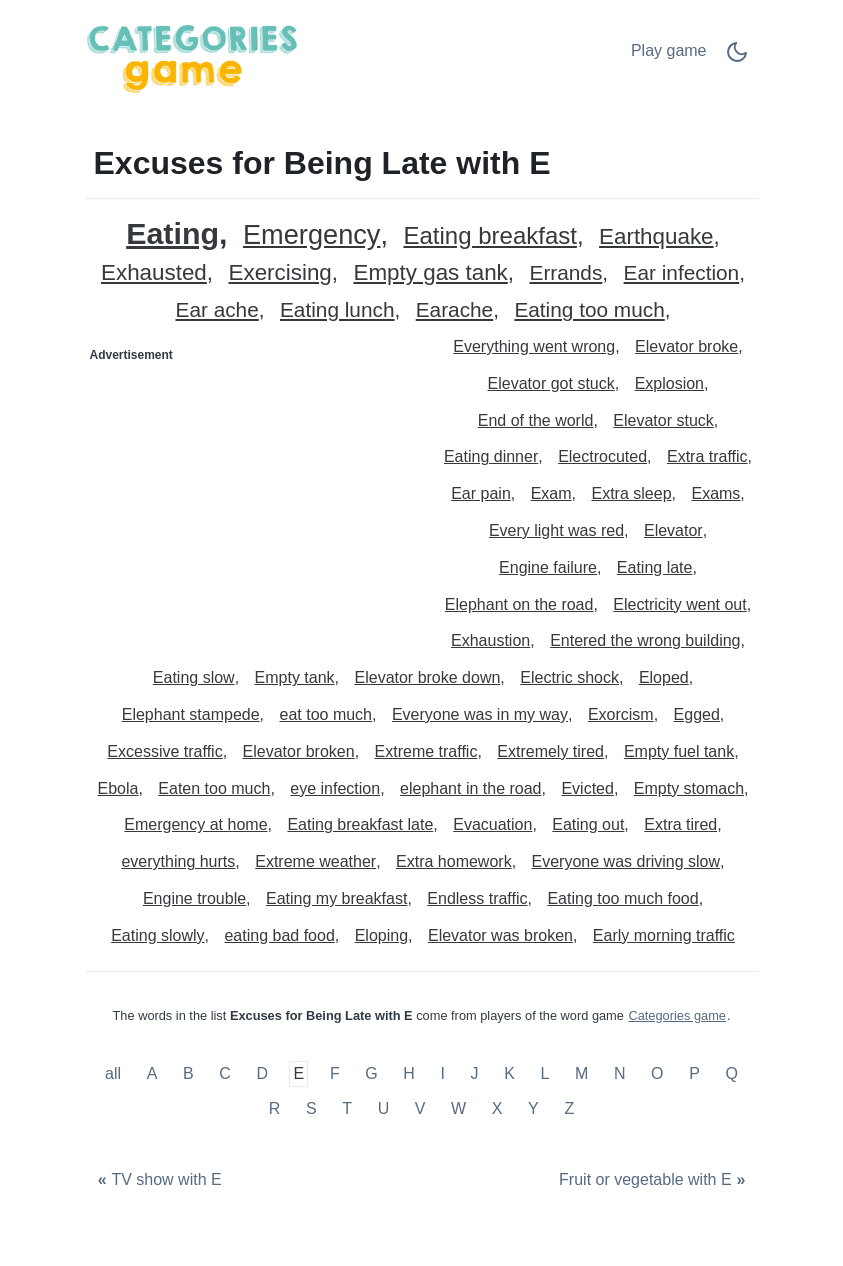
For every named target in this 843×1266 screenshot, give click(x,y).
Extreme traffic (426, 751)
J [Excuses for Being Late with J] (475, 1073)
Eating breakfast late (360, 824)
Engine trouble (194, 898)
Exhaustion (490, 640)
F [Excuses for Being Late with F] (335, 1073)
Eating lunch (337, 310)
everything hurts (178, 861)
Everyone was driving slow (626, 861)
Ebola (117, 788)
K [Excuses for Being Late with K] (509, 1073)
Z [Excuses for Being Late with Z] (569, 1109)
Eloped (664, 677)
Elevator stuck (663, 420)
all (115, 1073)
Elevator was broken (500, 935)
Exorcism (621, 714)
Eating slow (194, 677)
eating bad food (279, 935)
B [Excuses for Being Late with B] (188, 1073)
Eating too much (589, 310)
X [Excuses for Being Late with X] (497, 1109)
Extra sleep (632, 493)
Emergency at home (195, 824)
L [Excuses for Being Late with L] (544, 1073)
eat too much (326, 714)
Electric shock (569, 677)
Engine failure (548, 567)
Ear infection (682, 273)
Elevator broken (299, 751)
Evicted (587, 788)
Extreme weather (315, 861)
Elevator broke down (428, 677)
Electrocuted (602, 456)
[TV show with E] (158, 1180)
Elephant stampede (191, 714)
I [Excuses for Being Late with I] (443, 1073)
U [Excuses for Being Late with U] (384, 1109)
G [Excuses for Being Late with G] (371, 1073)
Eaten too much (214, 788)
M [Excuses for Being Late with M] (581, 1073)
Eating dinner (491, 456)
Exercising (280, 273)
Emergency (312, 235)
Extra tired (680, 824)
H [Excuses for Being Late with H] (409, 1073)
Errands (566, 273)
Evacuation (492, 824)
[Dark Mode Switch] (737, 58)
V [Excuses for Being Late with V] (420, 1109)
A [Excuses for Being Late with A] (152, 1073)
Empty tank (295, 677)
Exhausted (154, 273)
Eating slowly (157, 935)
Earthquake (656, 237)
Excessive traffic (164, 751)
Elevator (673, 530)
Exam (551, 493)
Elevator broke (686, 346)
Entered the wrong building (645, 640)
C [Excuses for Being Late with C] (225, 1073)
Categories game (676, 1015)
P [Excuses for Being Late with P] (694, 1073)
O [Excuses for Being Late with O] (657, 1073)
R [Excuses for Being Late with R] (275, 1109)
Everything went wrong (534, 346)
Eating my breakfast (336, 898)
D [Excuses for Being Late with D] (262, 1073)
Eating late (655, 567)
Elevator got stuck (551, 383)
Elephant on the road (519, 604)
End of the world (536, 420)
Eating (172, 233)
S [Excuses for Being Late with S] (311, 1109)
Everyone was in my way (480, 714)
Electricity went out (679, 604)
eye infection (335, 788)
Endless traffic (477, 898)
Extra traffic (707, 456)
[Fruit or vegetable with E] (655, 1180)
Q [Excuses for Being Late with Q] (731, 1073)
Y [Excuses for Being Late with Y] (533, 1109)
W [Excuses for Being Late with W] (458, 1109)
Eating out (588, 824)
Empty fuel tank (679, 751)
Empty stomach (689, 788)
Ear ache (217, 310)
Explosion (669, 383)
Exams (715, 493)
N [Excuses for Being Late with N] (620, 1073)
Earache (454, 310)
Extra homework (454, 861)
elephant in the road (470, 788)
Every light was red (556, 530)
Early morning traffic (664, 935)
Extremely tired (550, 751)
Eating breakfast (489, 236)
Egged (697, 714)
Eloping (381, 935)
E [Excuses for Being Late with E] (299, 1073)
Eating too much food (622, 898)
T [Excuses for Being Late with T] (347, 1109)
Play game (669, 50)
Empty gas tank (431, 273)
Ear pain (481, 493)
